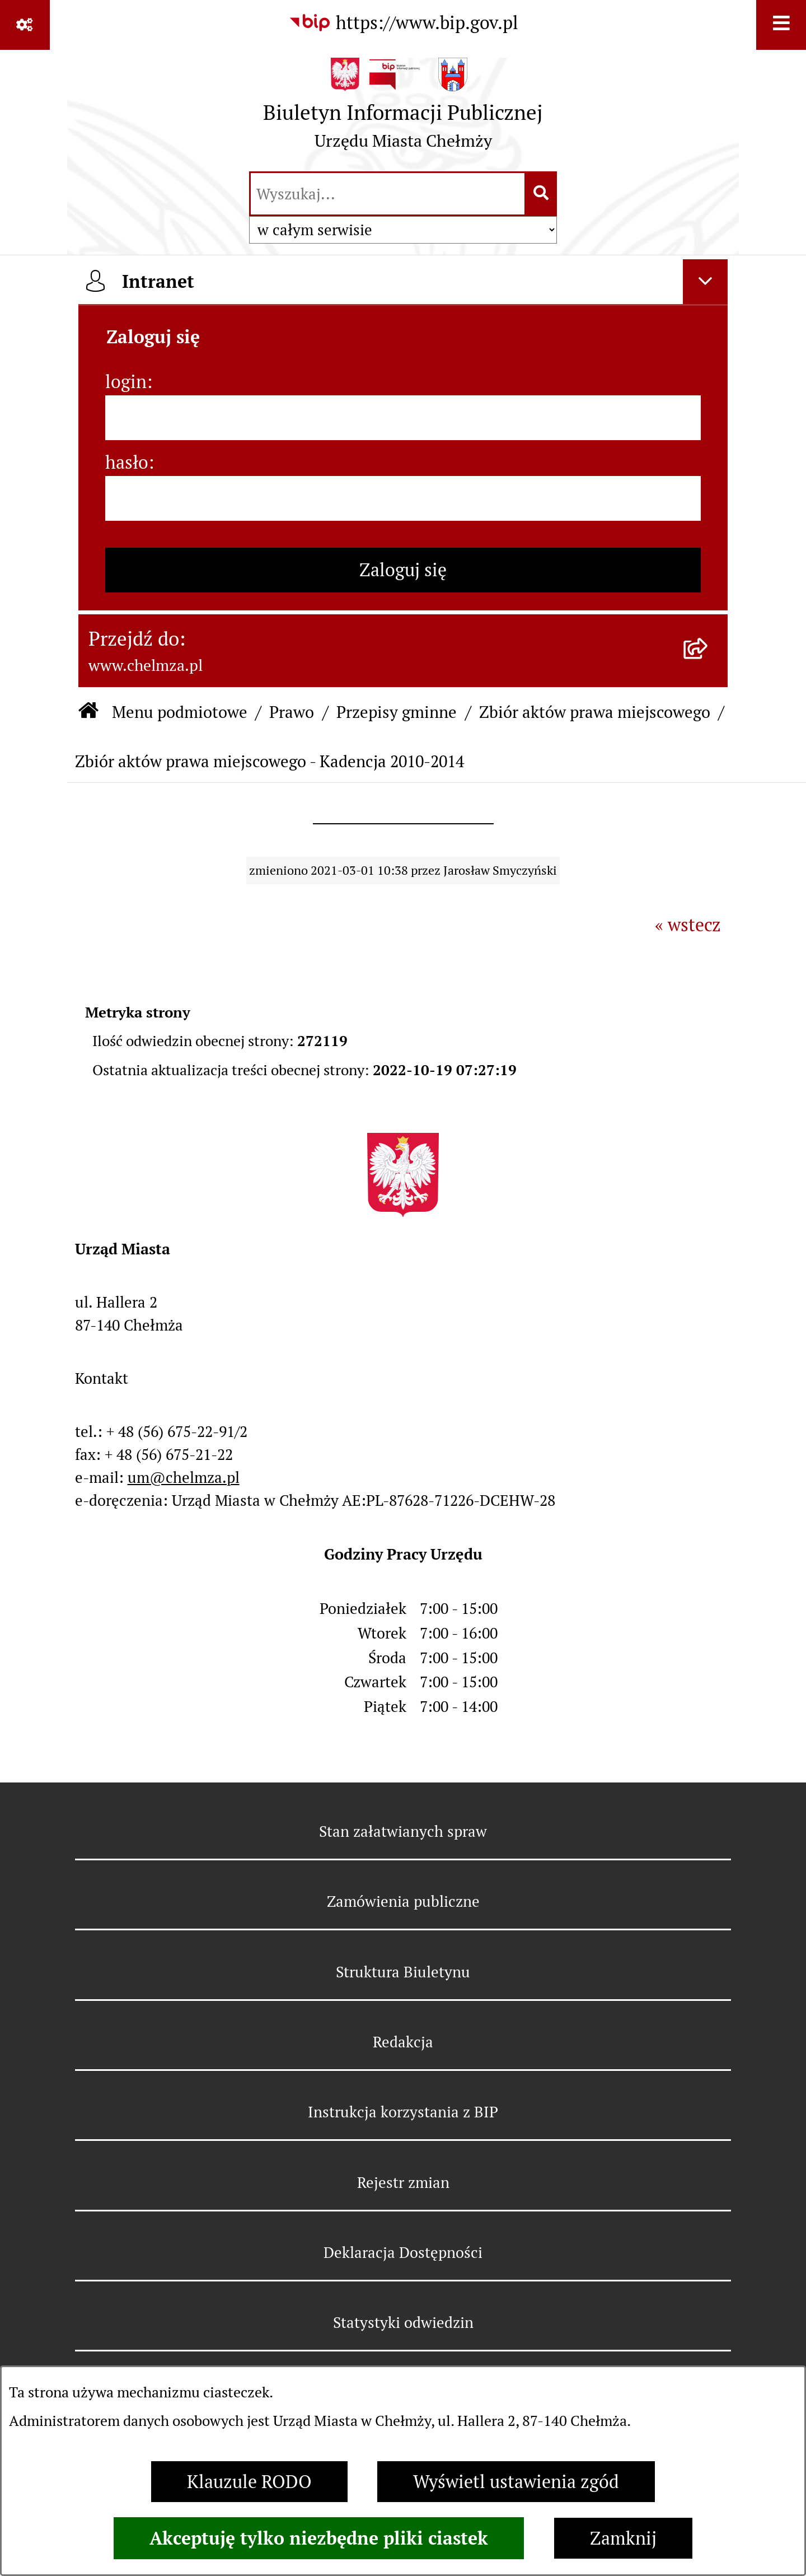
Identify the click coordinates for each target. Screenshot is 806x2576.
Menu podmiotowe (179, 712)
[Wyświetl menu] (781, 25)
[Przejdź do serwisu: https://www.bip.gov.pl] (403, 23)
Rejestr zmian (403, 2182)
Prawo (291, 712)
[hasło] (403, 498)
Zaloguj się (403, 569)
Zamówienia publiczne (403, 1901)
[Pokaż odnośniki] (25, 25)
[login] (403, 417)
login (126, 381)
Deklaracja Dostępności (403, 2252)
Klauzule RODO (249, 2481)
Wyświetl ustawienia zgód (516, 2481)
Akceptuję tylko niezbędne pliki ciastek (318, 2538)
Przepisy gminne (396, 712)
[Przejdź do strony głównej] (403, 109)
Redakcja (403, 2042)
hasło (126, 462)
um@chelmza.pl (184, 1477)
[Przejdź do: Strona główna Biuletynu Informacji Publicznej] (88, 712)
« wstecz (688, 924)
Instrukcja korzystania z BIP (403, 2112)
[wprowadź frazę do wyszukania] (387, 193)
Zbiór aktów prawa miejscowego (594, 712)
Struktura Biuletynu (403, 1972)
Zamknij (623, 2538)
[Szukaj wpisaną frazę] (541, 193)
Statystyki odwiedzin (403, 2322)
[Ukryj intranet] (705, 281)
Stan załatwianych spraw (403, 1831)
